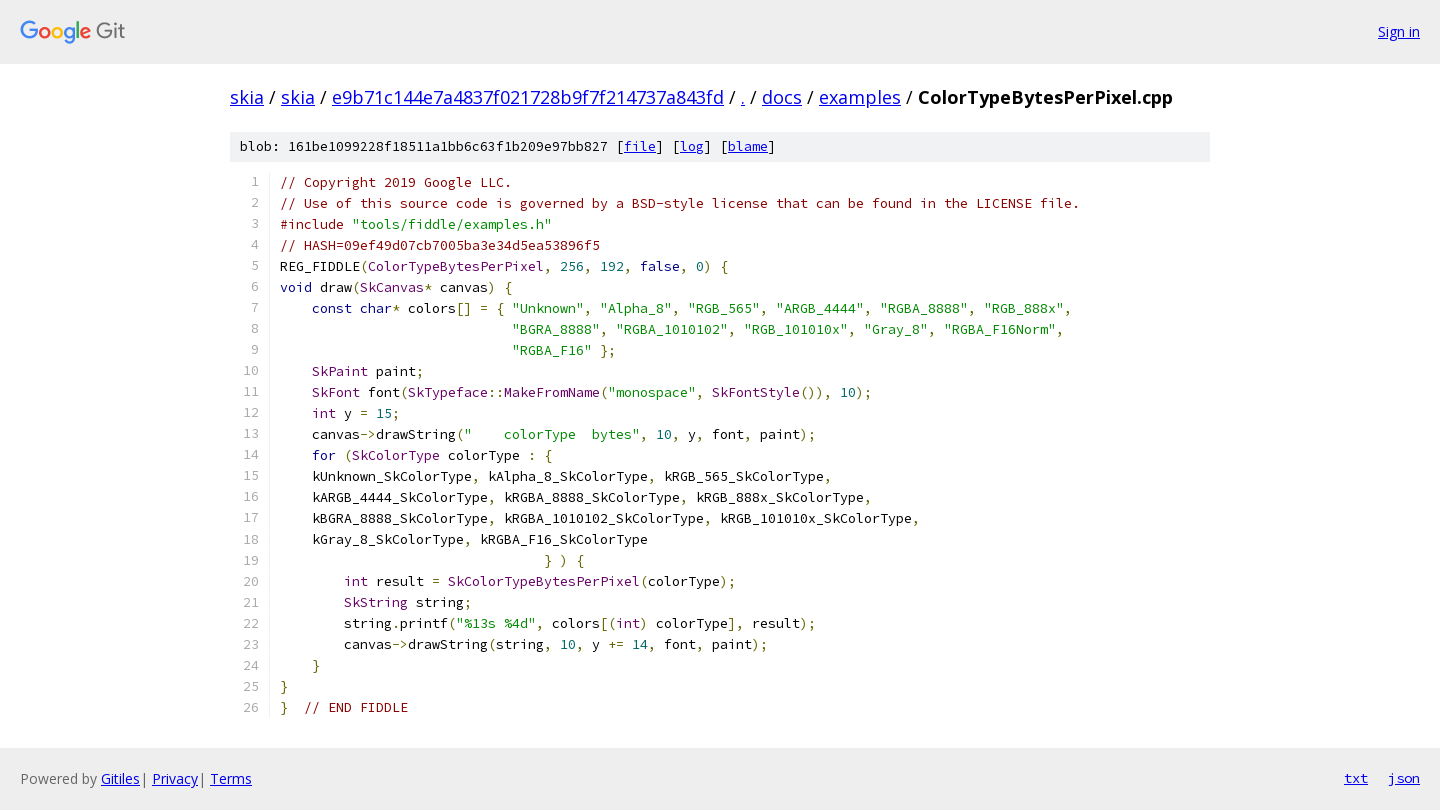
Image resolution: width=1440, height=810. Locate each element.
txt (1356, 778)
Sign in (1399, 31)
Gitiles (120, 778)
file (640, 146)
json (1404, 778)
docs (782, 97)
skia (247, 97)
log (692, 146)
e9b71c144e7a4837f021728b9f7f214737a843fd (528, 97)
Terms (231, 778)
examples (860, 97)
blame (748, 146)
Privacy (175, 778)
